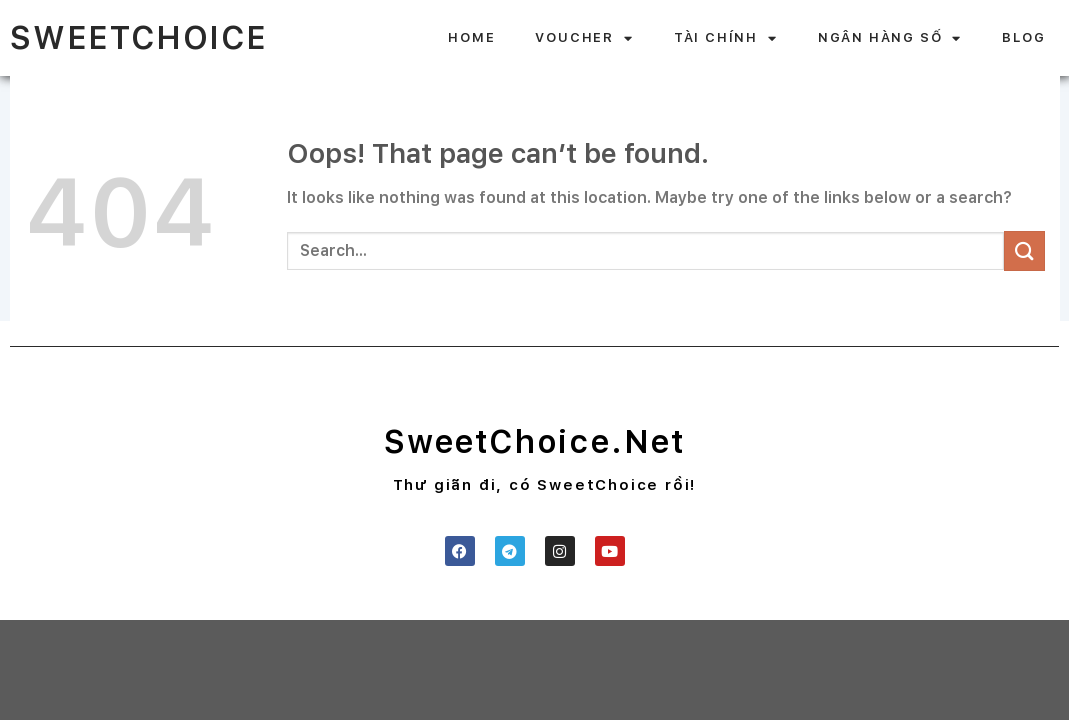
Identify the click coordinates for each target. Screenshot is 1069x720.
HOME (471, 37)
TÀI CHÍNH (726, 38)
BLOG (1023, 37)
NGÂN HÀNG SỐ (890, 38)
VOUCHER (584, 38)
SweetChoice (139, 38)
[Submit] (1024, 250)
